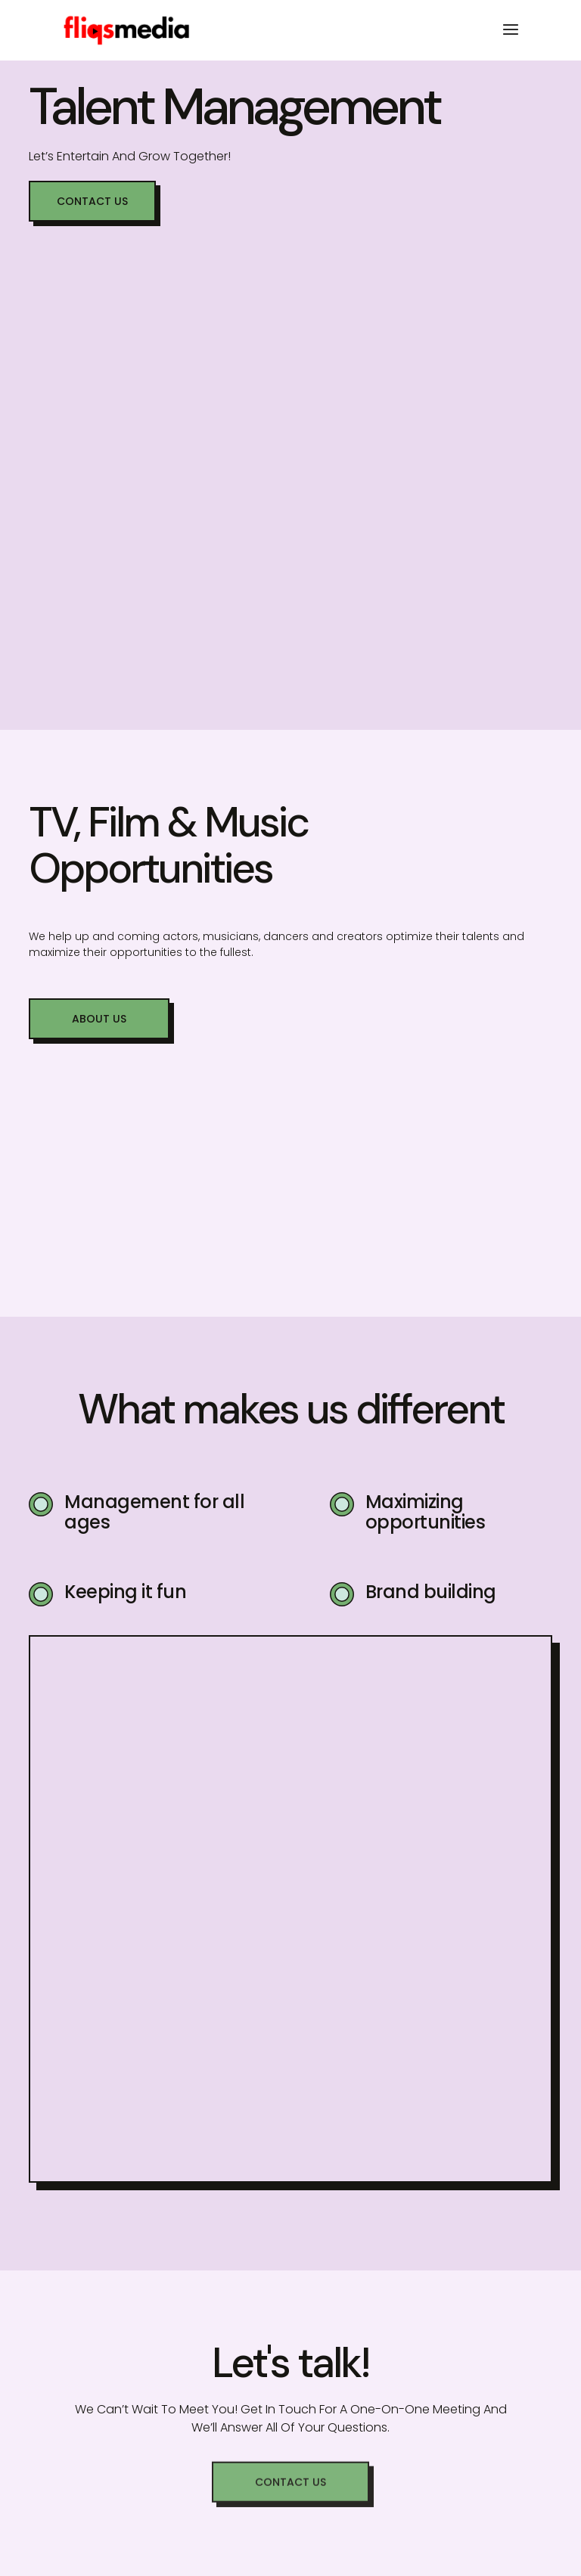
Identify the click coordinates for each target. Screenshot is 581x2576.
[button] (92, 201)
